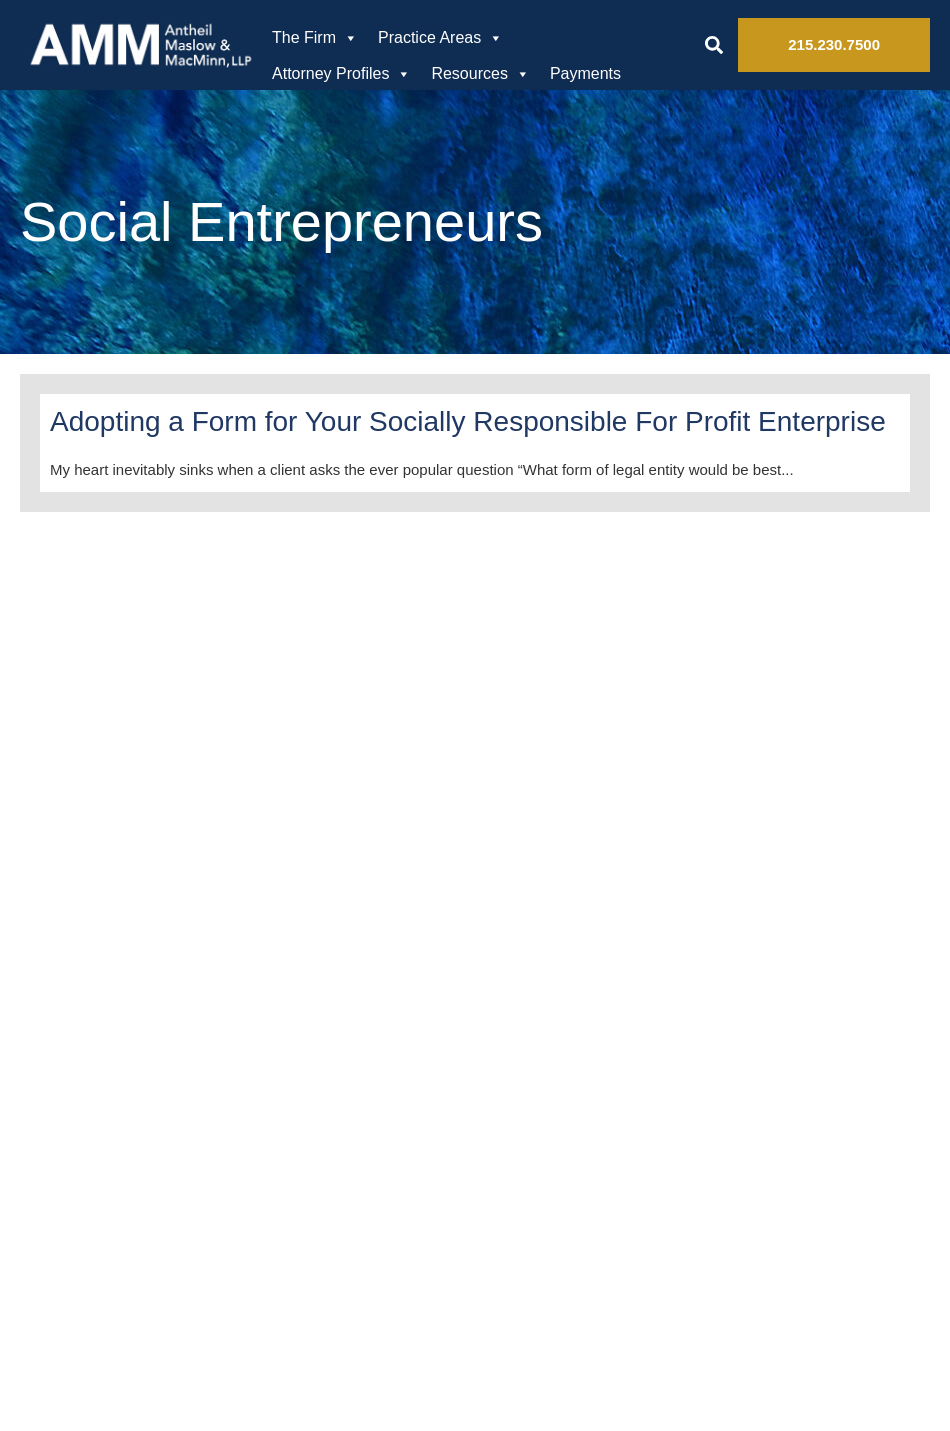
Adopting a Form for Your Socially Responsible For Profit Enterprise (468, 421)
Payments (585, 73)
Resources (480, 74)
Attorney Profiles (341, 74)
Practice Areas (440, 38)
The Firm (315, 38)
